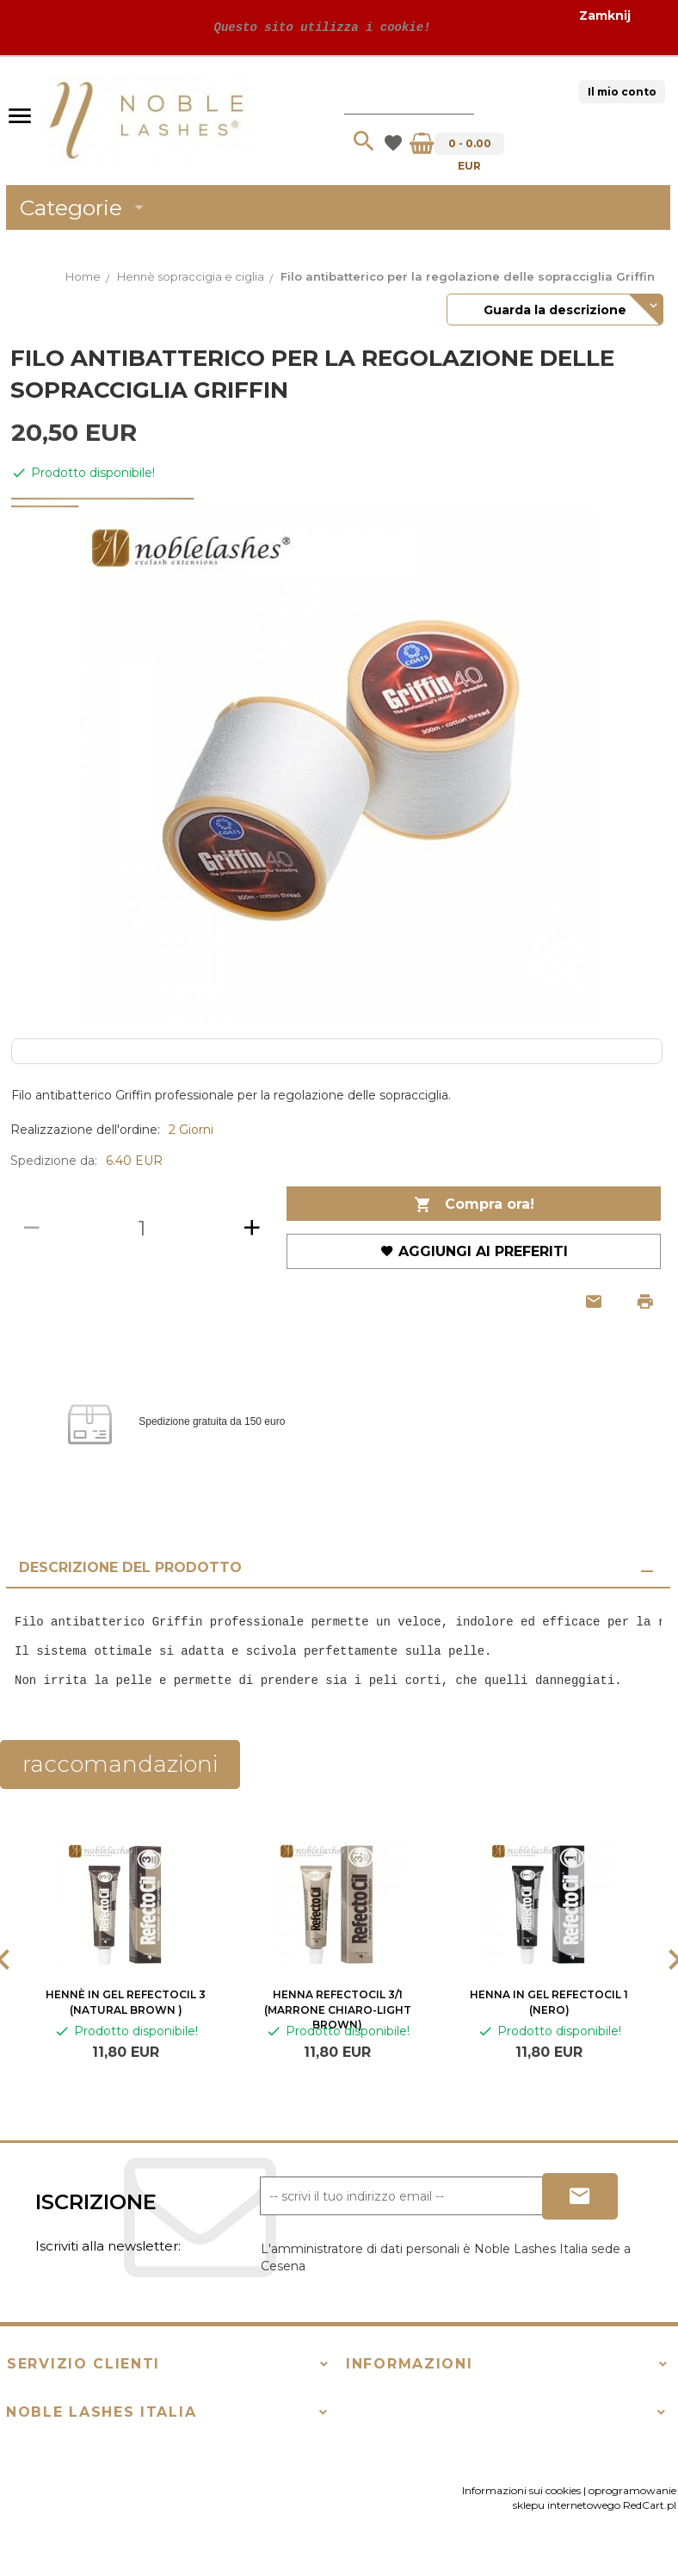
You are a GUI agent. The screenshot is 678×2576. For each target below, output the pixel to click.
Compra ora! (474, 1205)
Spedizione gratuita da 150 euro (212, 1422)
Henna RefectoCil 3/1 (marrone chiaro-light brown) (337, 2009)
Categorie (85, 207)
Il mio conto (622, 91)
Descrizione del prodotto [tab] (130, 1567)
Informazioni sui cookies (521, 2490)
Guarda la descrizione (555, 310)
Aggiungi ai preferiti (474, 1251)
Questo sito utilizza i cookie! (318, 27)
